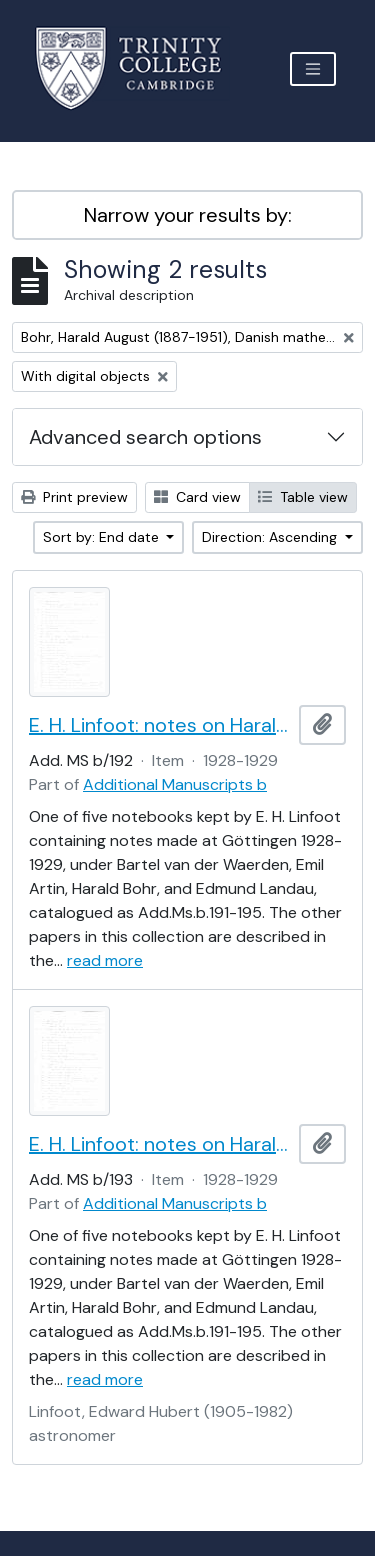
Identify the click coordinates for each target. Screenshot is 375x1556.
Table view (303, 497)
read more (105, 960)
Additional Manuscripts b (175, 784)
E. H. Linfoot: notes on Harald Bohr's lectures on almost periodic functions (160, 725)
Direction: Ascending (271, 537)
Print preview (74, 497)
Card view (197, 497)
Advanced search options (145, 437)
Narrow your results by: (188, 215)
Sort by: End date (103, 537)
